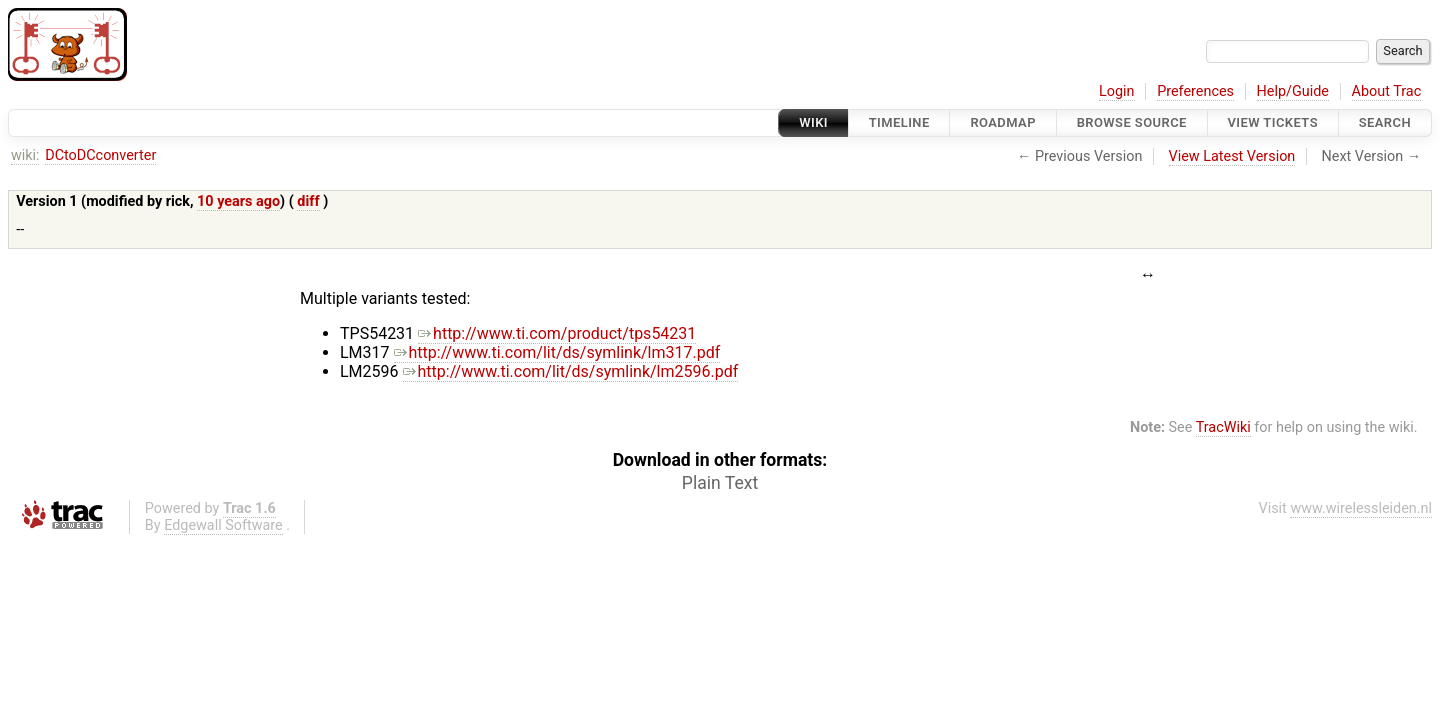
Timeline (899, 122)
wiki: (25, 155)
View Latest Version (1232, 156)
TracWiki (1223, 427)
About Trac (1387, 91)
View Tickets (1273, 122)
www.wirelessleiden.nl (1361, 508)
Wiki (813, 122)
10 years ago (238, 201)
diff (308, 201)
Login (1117, 91)
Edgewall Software (223, 525)
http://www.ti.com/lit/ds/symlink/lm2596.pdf (571, 371)
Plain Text (720, 483)
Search (1385, 122)
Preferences (1195, 91)
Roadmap (1003, 122)
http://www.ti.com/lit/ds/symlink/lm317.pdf (557, 352)
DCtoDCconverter (100, 155)
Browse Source (1132, 122)
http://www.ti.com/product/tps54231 (557, 333)
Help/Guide (1293, 91)
